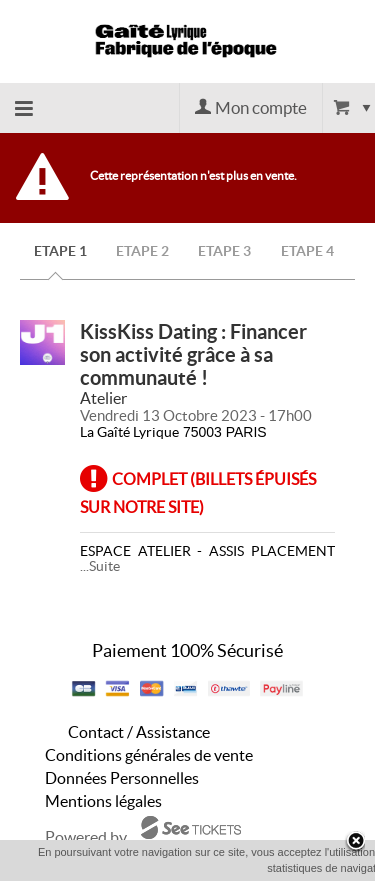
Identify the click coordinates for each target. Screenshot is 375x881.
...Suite (100, 566)
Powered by (86, 837)
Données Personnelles (122, 778)
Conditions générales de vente (149, 755)
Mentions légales (103, 801)
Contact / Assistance (139, 732)
